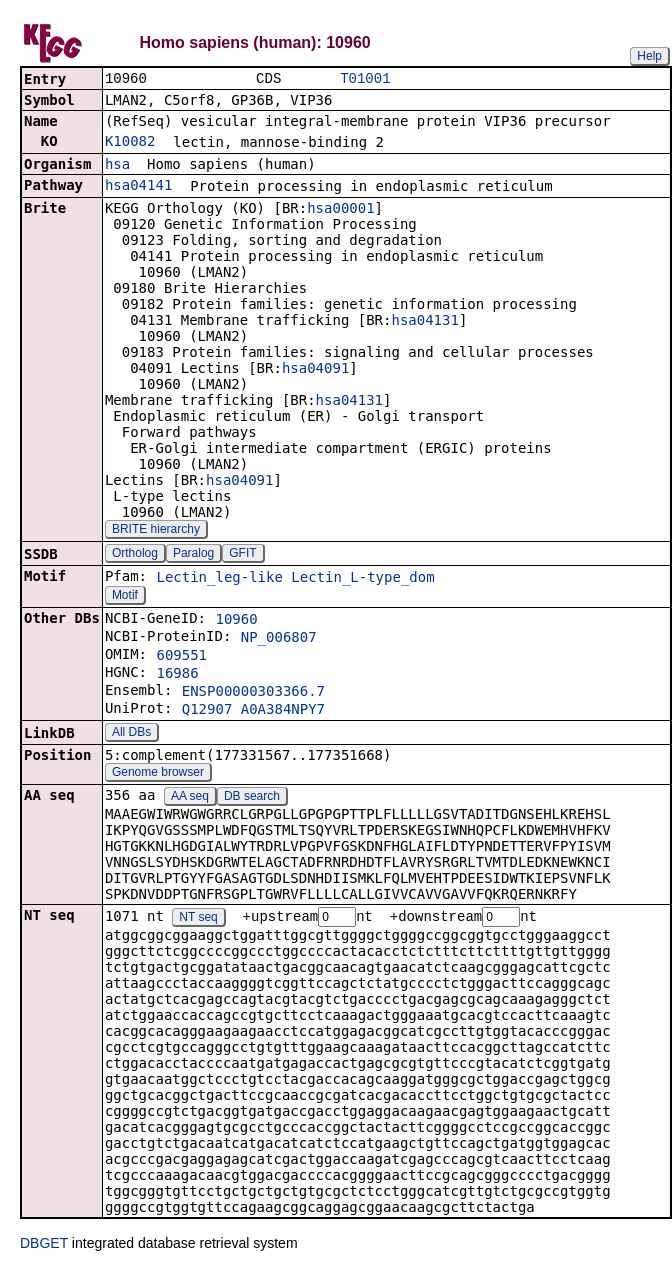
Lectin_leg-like (219, 579)
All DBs (131, 734)
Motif (125, 597)
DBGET (44, 1246)
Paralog (193, 555)
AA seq (190, 798)
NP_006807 (279, 639)
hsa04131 (424, 322)
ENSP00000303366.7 (253, 693)
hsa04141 (138, 187)
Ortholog (135, 555)
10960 (236, 621)
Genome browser (158, 774)
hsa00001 (340, 210)
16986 (177, 675)
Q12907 (207, 711)
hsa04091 (315, 370)
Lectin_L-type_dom (362, 579)
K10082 (130, 143)
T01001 (365, 79)
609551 (181, 657)
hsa (117, 166)
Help (649, 56)
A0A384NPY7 (283, 711)
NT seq (198, 920)
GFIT (242, 555)
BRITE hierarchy (156, 531)
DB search (252, 798)
